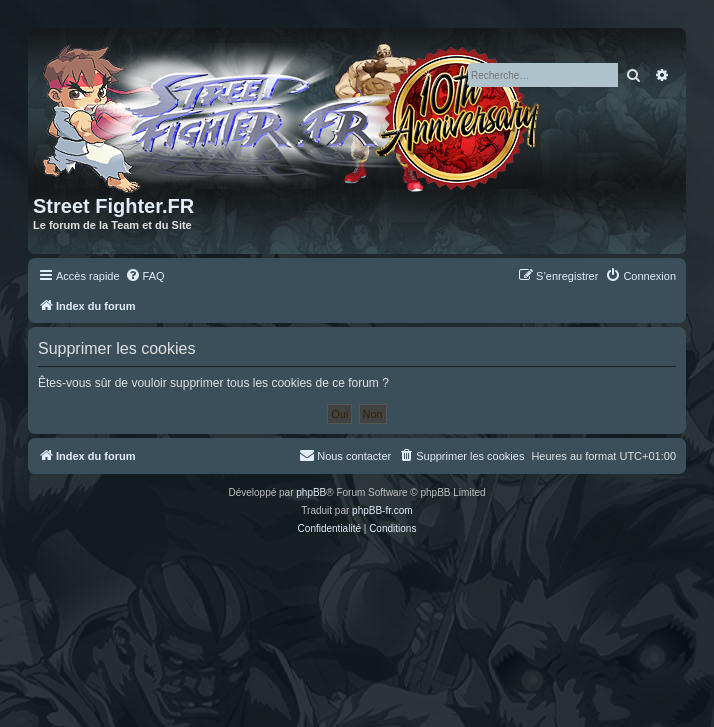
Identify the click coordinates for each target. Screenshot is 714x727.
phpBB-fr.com (382, 510)
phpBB (311, 492)
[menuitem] (145, 276)
